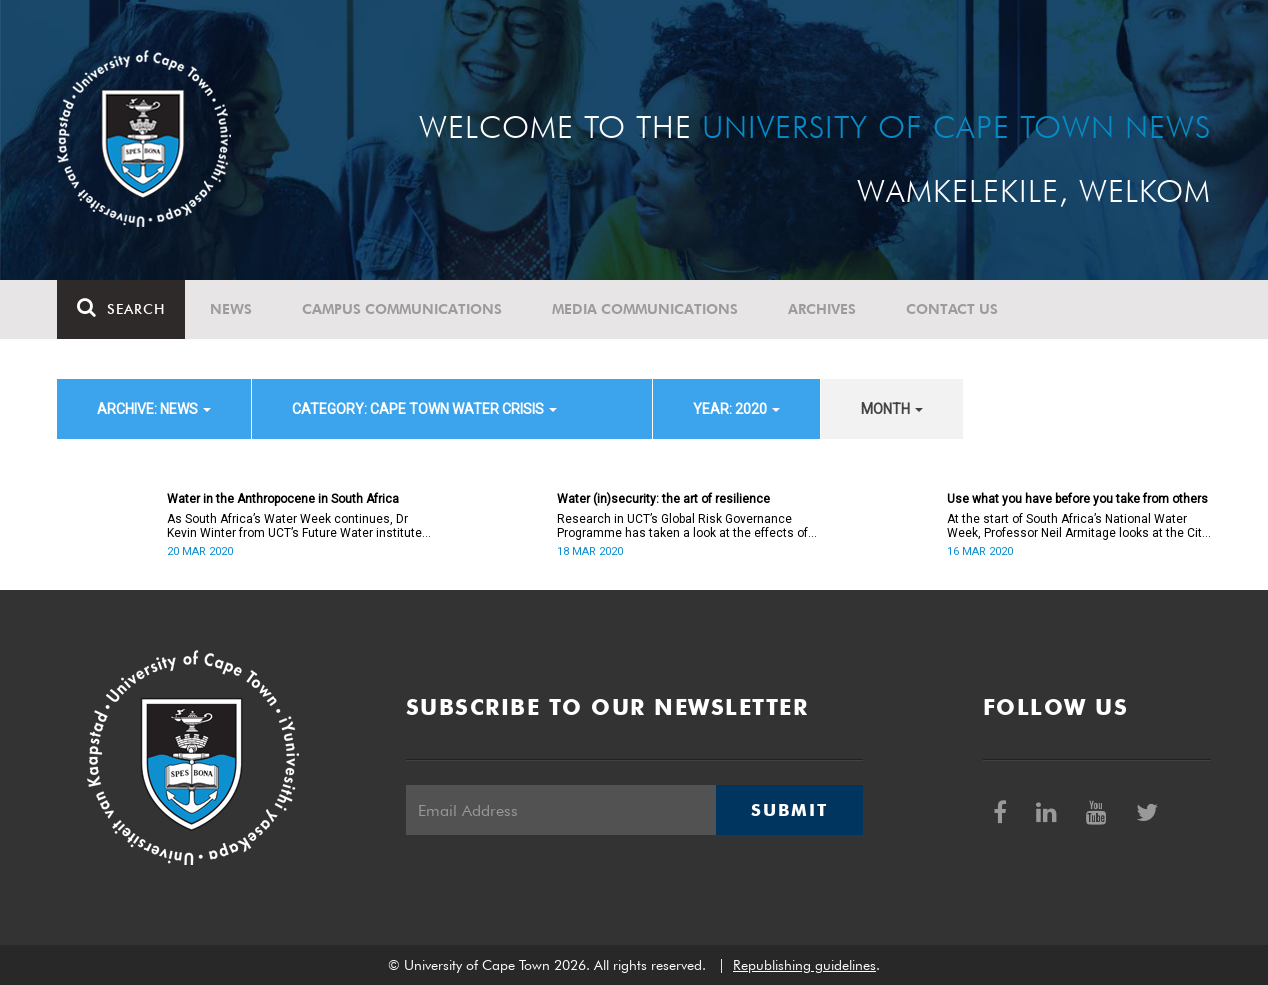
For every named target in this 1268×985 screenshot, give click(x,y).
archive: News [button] (154, 409)
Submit (789, 810)
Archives (822, 309)
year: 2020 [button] (736, 409)
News (231, 309)
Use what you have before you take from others (1077, 499)
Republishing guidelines (804, 965)
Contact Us (952, 309)
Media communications (645, 309)
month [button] (892, 409)
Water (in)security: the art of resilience (663, 499)
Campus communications (402, 309)
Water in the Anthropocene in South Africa (283, 499)
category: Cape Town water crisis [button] (424, 409)
